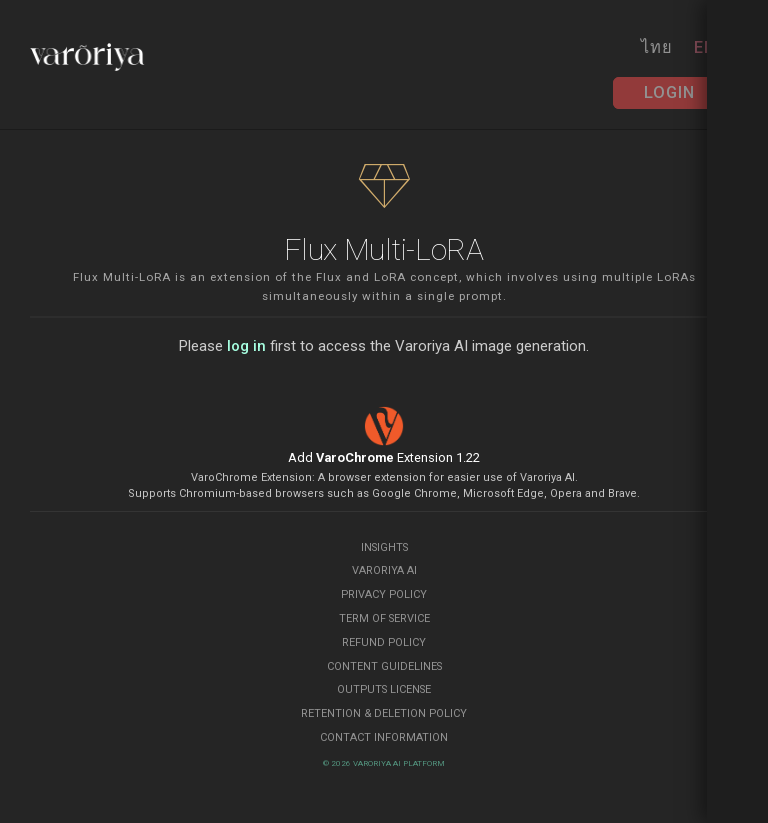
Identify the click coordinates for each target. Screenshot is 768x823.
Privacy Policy (384, 594)
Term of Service (384, 618)
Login (669, 92)
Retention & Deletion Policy (384, 713)
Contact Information (384, 737)
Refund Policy (384, 642)
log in (246, 346)
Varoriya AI (384, 570)
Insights (384, 547)
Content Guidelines (384, 666)
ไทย (657, 47)
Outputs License (384, 689)
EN (705, 47)
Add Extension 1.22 (384, 457)
